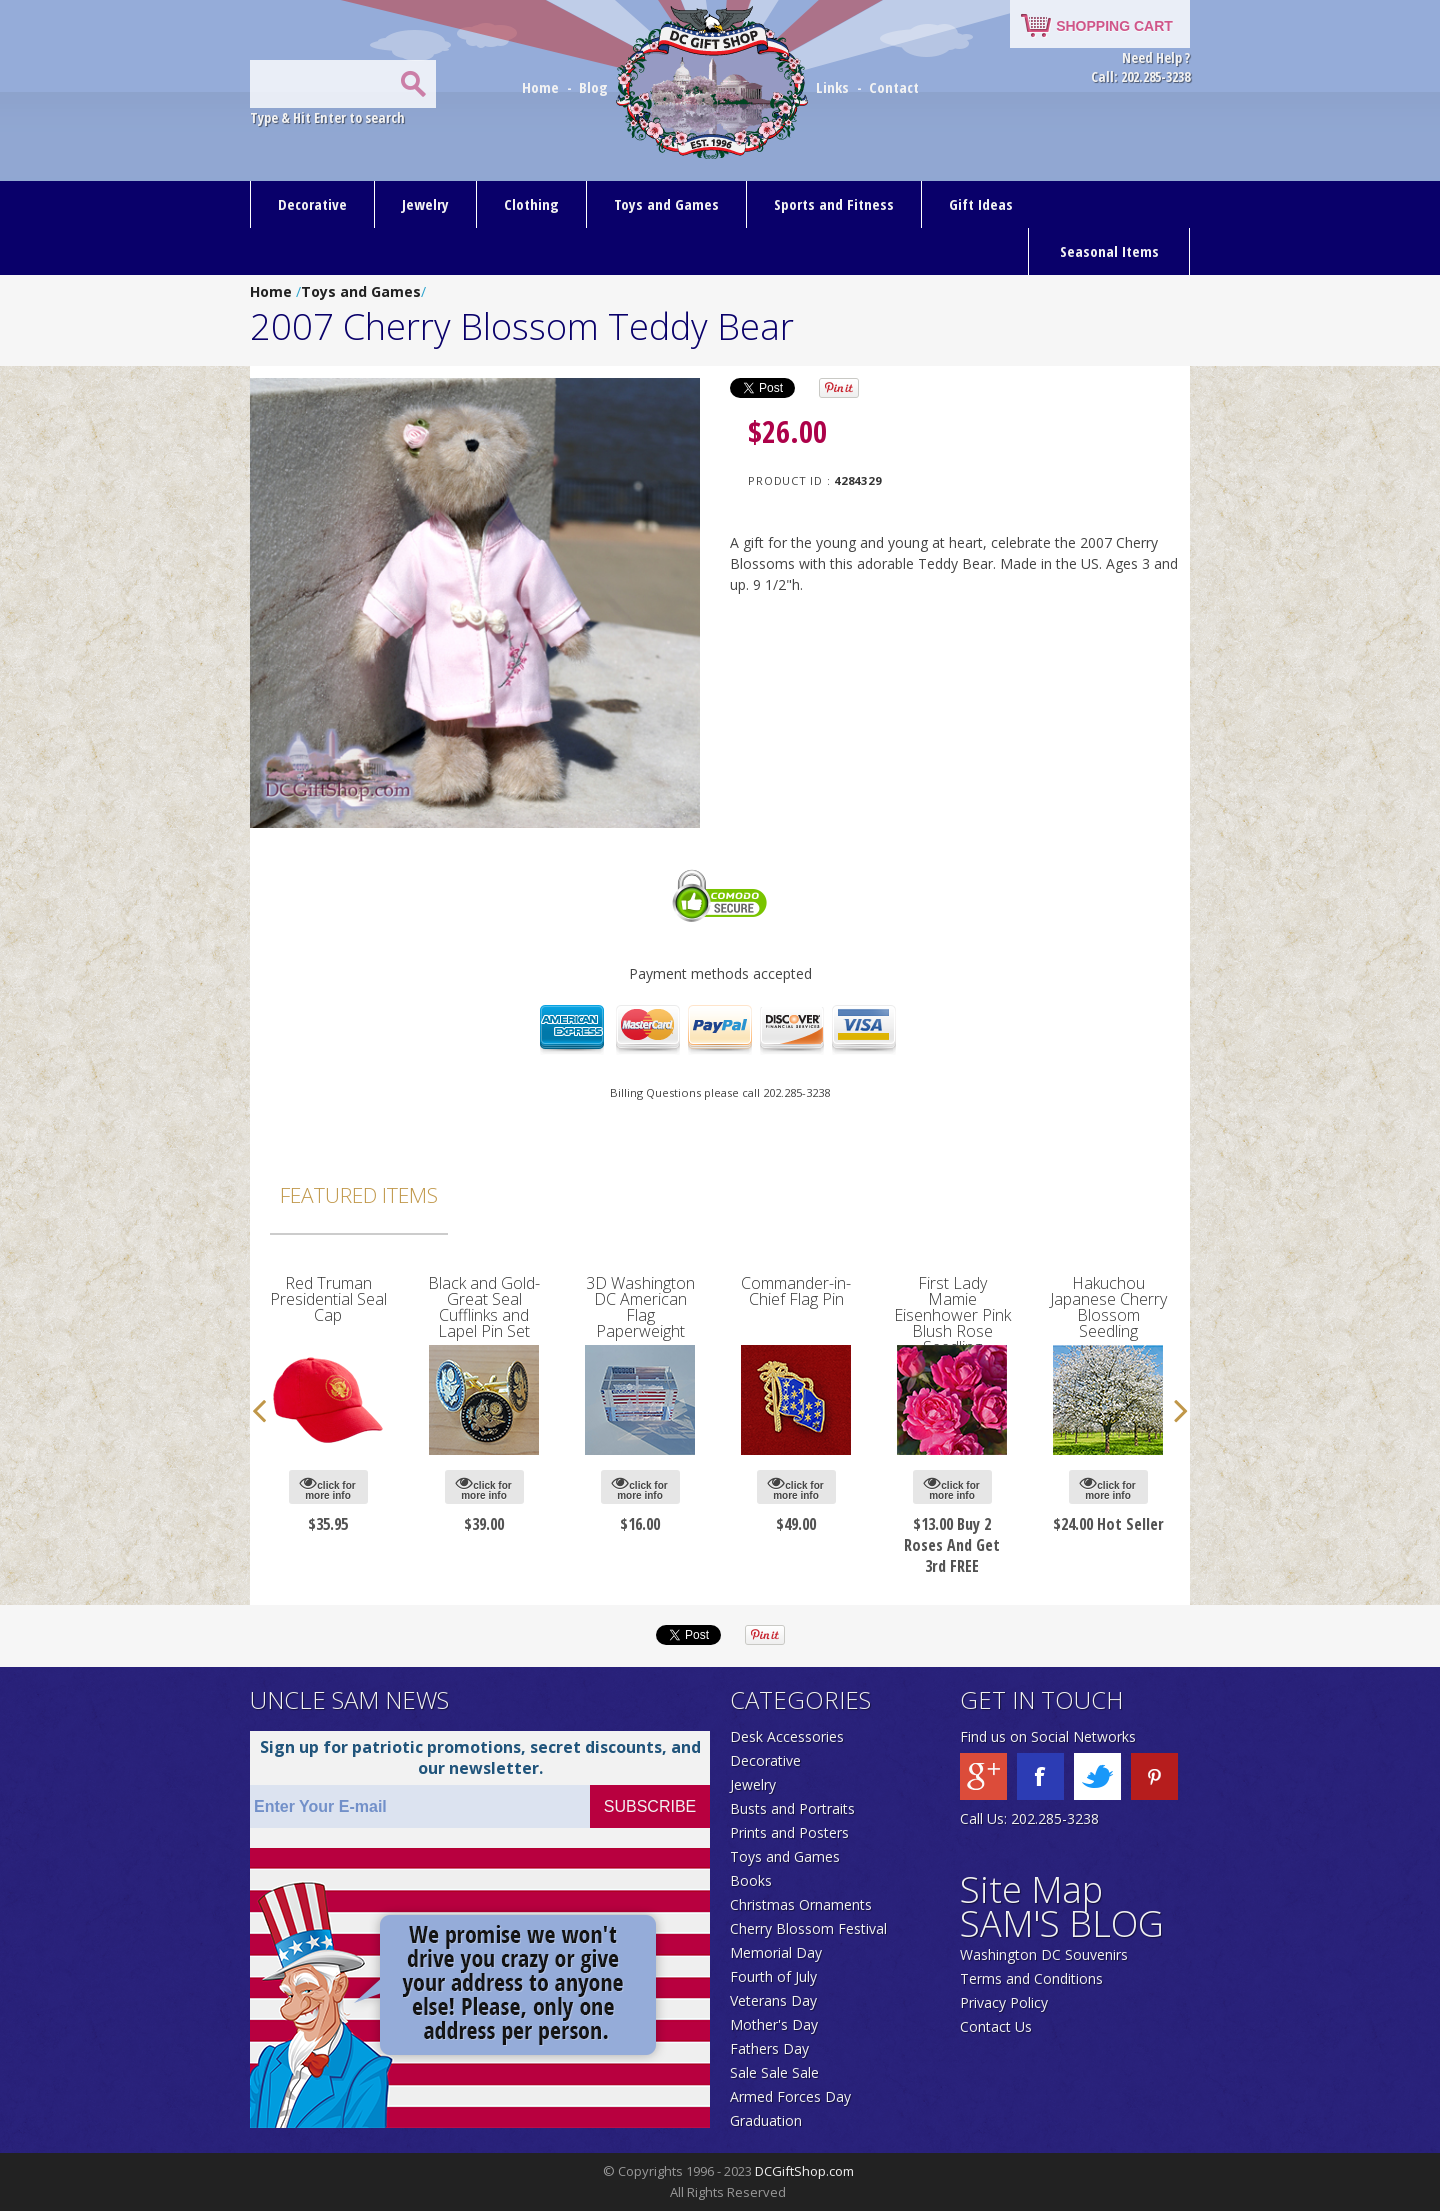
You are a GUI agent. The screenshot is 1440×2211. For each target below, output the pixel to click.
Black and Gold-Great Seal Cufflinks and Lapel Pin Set (484, 1307)
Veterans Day (773, 2000)
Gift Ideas (981, 204)
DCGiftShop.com (804, 2171)
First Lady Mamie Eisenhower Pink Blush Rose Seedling (952, 1315)
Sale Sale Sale (774, 2072)
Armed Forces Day (790, 2096)
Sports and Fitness (834, 204)
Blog (595, 87)
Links (832, 87)
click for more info (327, 1487)
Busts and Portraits (792, 1808)
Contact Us (996, 2026)
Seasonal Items (1109, 251)
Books (751, 1880)
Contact (894, 87)
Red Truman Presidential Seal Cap (328, 1299)
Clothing (531, 204)
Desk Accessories (787, 1736)
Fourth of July (773, 1976)
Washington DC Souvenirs (1044, 1954)
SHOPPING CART (1114, 26)
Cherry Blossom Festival (808, 1928)
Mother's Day (774, 2024)
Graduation (766, 2120)
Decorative (312, 204)
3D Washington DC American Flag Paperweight (640, 1307)
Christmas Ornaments (801, 1904)
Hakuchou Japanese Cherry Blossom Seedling (1108, 1307)
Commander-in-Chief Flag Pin (796, 1291)
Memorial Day (776, 1952)
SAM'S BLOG (1062, 1923)
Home (542, 87)
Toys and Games (666, 204)
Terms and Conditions (1031, 1978)
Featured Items (359, 1195)
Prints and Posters (789, 1832)
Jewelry (425, 204)
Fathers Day (769, 2048)
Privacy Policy (1004, 2002)
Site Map (1031, 1889)
